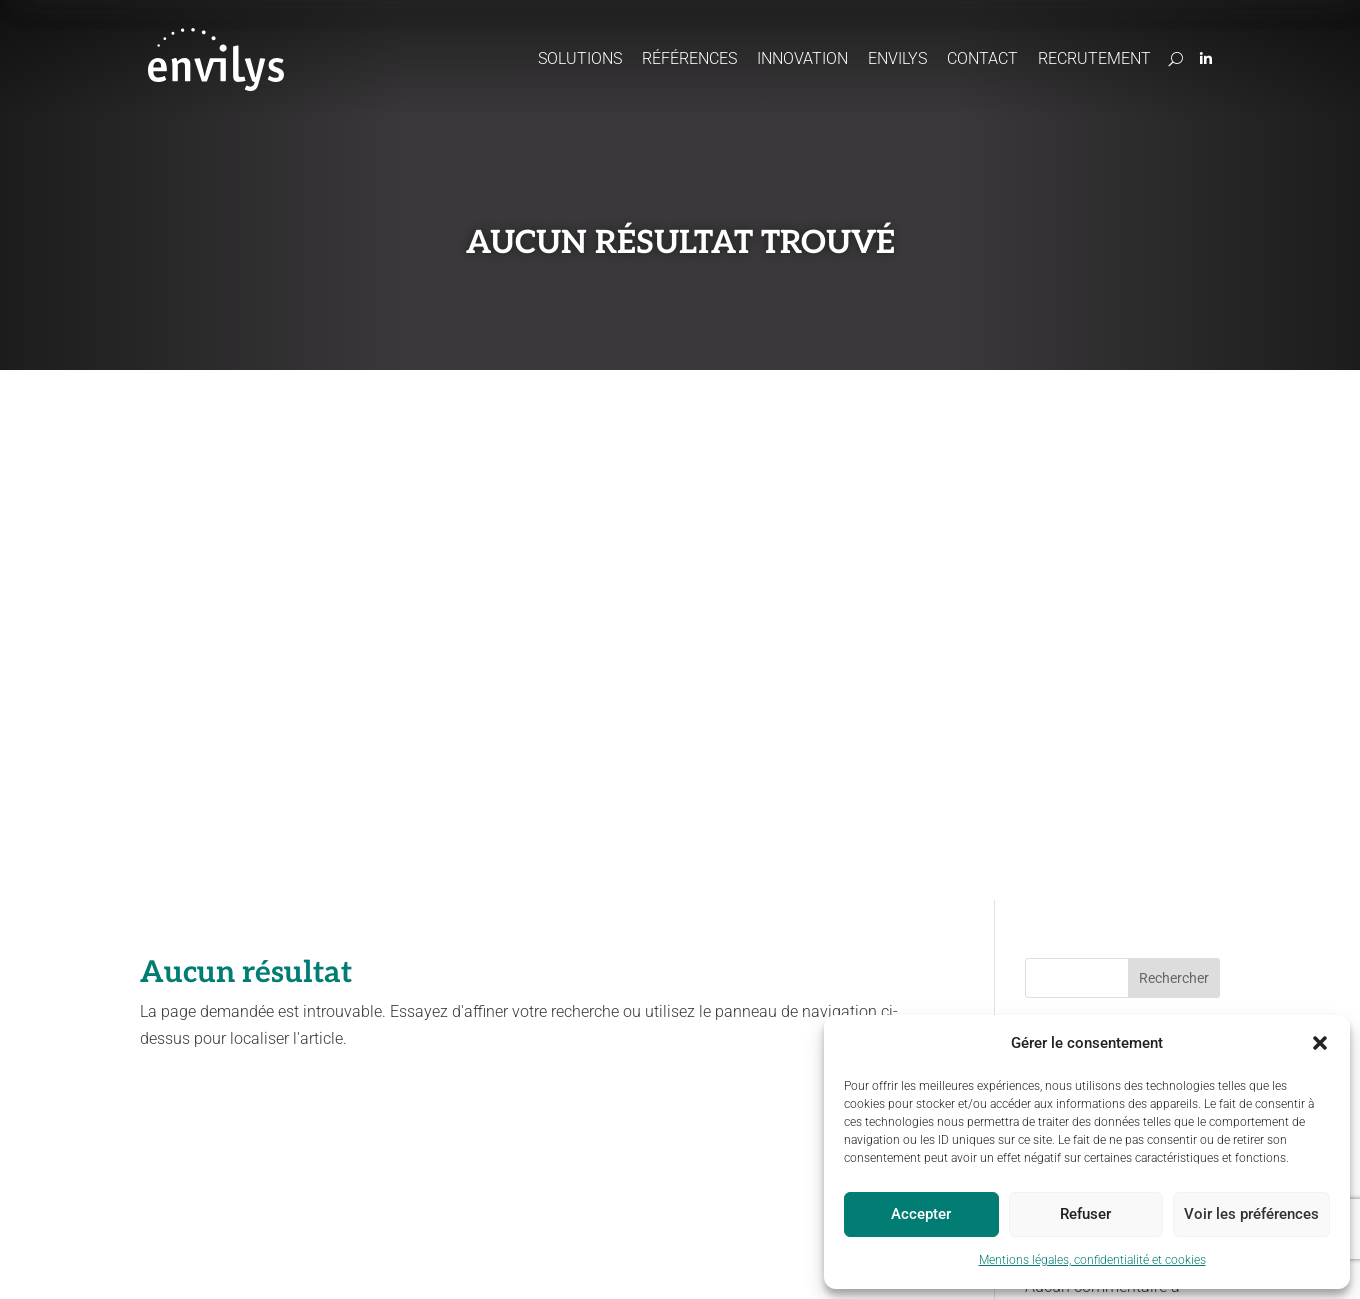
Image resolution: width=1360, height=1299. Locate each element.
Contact (982, 58)
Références (689, 58)
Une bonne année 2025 (1106, 637)
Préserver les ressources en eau (374, 1045)
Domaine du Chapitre (1050, 991)
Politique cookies (583, 1261)
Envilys (897, 58)
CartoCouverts (603, 1018)
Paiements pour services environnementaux (633, 1079)
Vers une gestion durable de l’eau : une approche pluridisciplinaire (1122, 574)
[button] (1320, 1043)
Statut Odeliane (760, 1261)
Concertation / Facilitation (635, 1044)
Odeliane (588, 991)
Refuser (1085, 1214)
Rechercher (1174, 448)
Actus (814, 959)
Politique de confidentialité (438, 1261)
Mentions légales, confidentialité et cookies (1092, 1260)
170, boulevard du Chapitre (1065, 1010)
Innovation (802, 58)
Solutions (580, 58)
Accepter (921, 1214)
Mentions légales (294, 1261)
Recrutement (1094, 58)
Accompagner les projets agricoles (375, 1000)
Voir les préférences (1251, 1214)
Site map (675, 1261)
